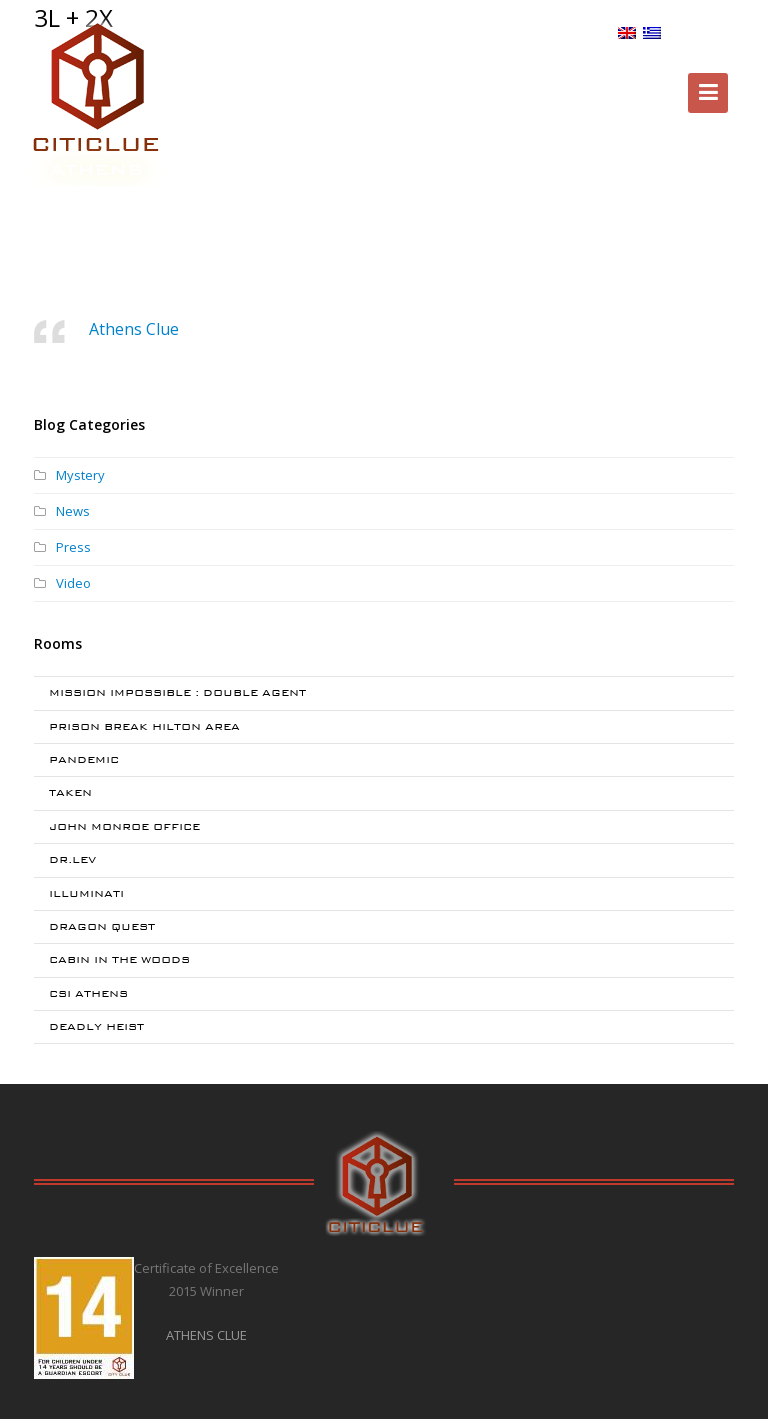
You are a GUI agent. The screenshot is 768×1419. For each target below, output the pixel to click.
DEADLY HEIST (96, 1026)
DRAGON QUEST (102, 926)
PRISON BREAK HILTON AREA (144, 726)
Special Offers (331, 33)
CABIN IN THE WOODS (119, 959)
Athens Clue (134, 329)
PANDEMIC (84, 759)
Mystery (80, 475)
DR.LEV (72, 859)
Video (73, 583)
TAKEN (70, 792)
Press (73, 547)
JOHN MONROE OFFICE (124, 826)
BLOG (589, 32)
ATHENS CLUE (206, 1335)
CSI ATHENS (88, 993)
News (73, 511)
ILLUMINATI (86, 893)
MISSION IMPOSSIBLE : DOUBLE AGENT (177, 692)
